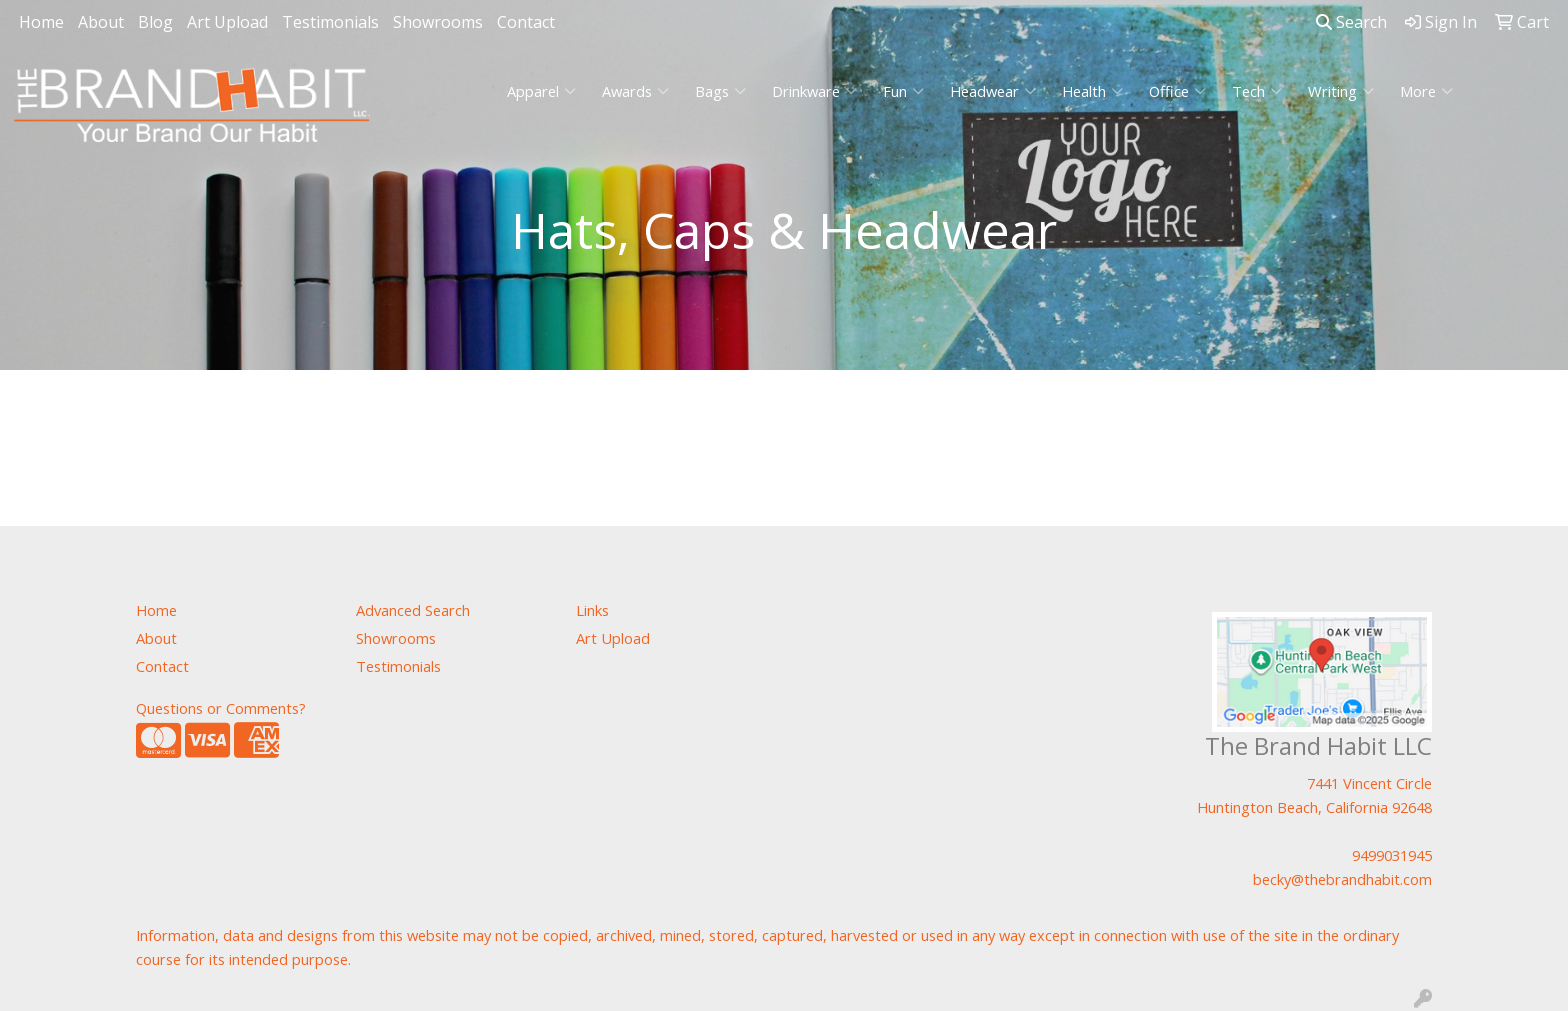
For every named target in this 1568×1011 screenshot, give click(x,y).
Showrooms (438, 22)
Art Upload (227, 22)
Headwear (993, 91)
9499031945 (1392, 855)
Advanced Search (413, 610)
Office (1177, 91)
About (101, 22)
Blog (155, 22)
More (1426, 91)
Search (1351, 22)
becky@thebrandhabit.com (1342, 879)
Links (592, 610)
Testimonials (330, 22)
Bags (720, 91)
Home (41, 22)
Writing (1341, 91)
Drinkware (814, 91)
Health (1092, 91)
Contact (526, 22)
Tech (1257, 91)
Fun (903, 91)
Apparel (541, 91)
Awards (635, 91)
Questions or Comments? (221, 708)
